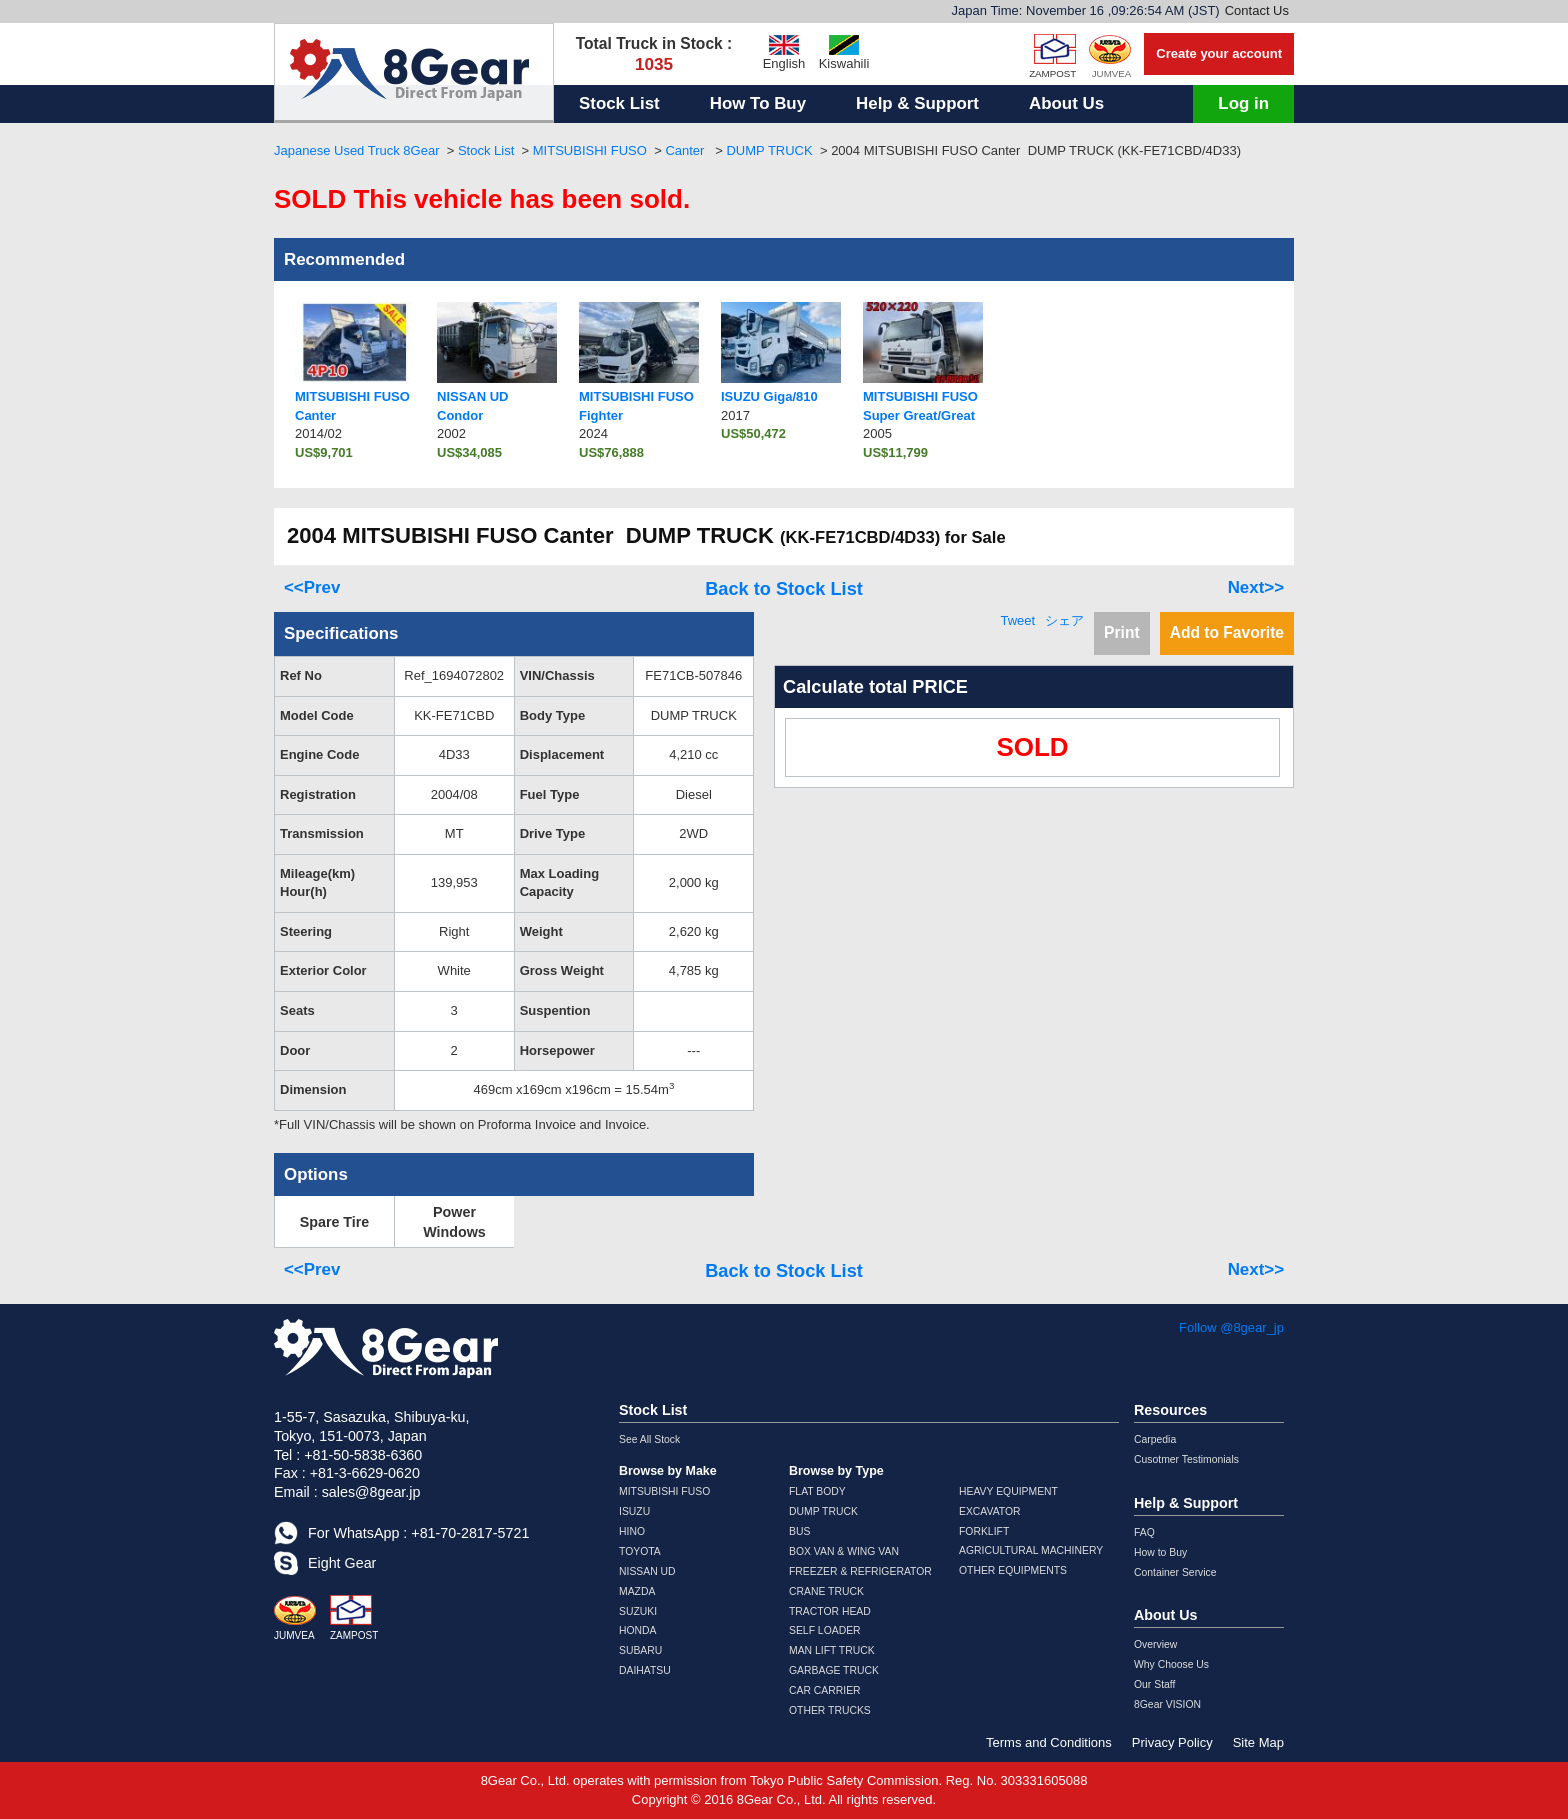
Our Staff (1154, 1684)
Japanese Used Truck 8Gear (356, 150)
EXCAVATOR (990, 1511)
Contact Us (1257, 10)
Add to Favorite (1227, 632)
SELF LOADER (825, 1630)
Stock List (619, 103)
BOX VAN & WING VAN (844, 1551)
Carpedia (1155, 1439)
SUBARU (640, 1650)
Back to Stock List (784, 589)
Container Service (1175, 1572)
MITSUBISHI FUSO (590, 150)
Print (1122, 632)
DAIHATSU (645, 1670)
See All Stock (649, 1439)
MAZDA (637, 1591)
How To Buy (758, 103)
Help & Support (917, 103)
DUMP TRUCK (769, 150)
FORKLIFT (984, 1531)
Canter (686, 150)
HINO (632, 1531)
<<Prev (312, 587)
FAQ (1144, 1532)
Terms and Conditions (1049, 1742)
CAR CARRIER (825, 1690)
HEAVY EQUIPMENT (1008, 1491)
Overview (1155, 1644)
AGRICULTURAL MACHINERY (1031, 1550)
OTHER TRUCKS (830, 1710)
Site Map (1258, 1742)
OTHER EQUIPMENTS (1013, 1570)
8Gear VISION (1167, 1704)
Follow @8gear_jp (1231, 1327)
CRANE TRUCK (826, 1591)
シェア (1064, 620)
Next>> (1256, 587)
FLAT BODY (817, 1491)
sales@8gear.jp (371, 1492)
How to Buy (1160, 1552)
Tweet (1017, 620)
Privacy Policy (1172, 1742)
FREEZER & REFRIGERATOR (860, 1571)
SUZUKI (638, 1611)
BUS (799, 1531)
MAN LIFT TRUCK (832, 1650)
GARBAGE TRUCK (834, 1670)
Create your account (1219, 53)
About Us (1066, 103)
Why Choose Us (1171, 1664)
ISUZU (634, 1511)
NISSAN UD (647, 1571)
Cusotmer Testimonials (1186, 1459)
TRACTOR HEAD (830, 1611)
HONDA (638, 1630)
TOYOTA (640, 1551)
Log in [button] (1243, 103)
